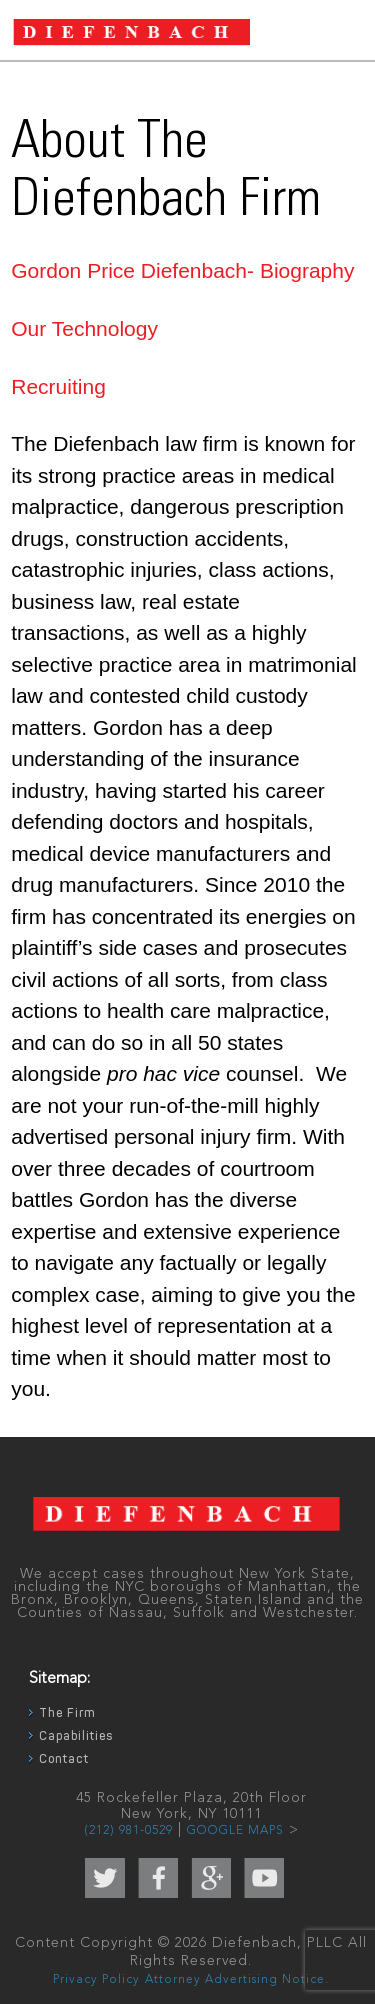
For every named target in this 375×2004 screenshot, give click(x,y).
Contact (64, 1759)
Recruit (44, 386)
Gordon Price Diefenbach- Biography (182, 270)
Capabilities (76, 1736)
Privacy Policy (96, 1980)
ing (92, 386)
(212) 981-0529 (128, 1831)
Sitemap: (59, 1679)
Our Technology (84, 328)
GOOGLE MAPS (235, 1831)
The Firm (67, 1713)
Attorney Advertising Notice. (237, 1980)
